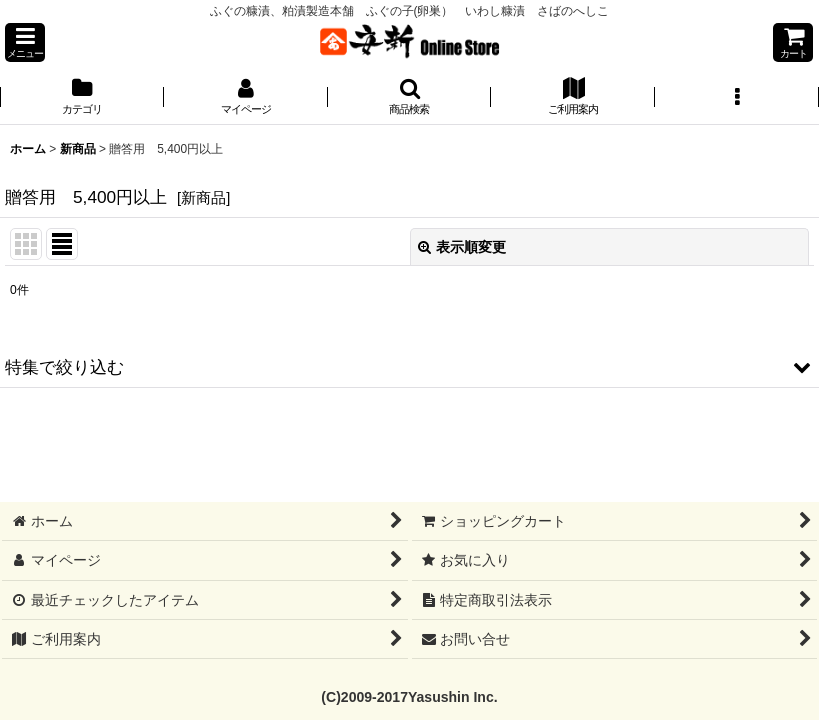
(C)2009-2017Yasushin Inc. (409, 697)
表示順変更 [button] (462, 247)
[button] (25, 42)
